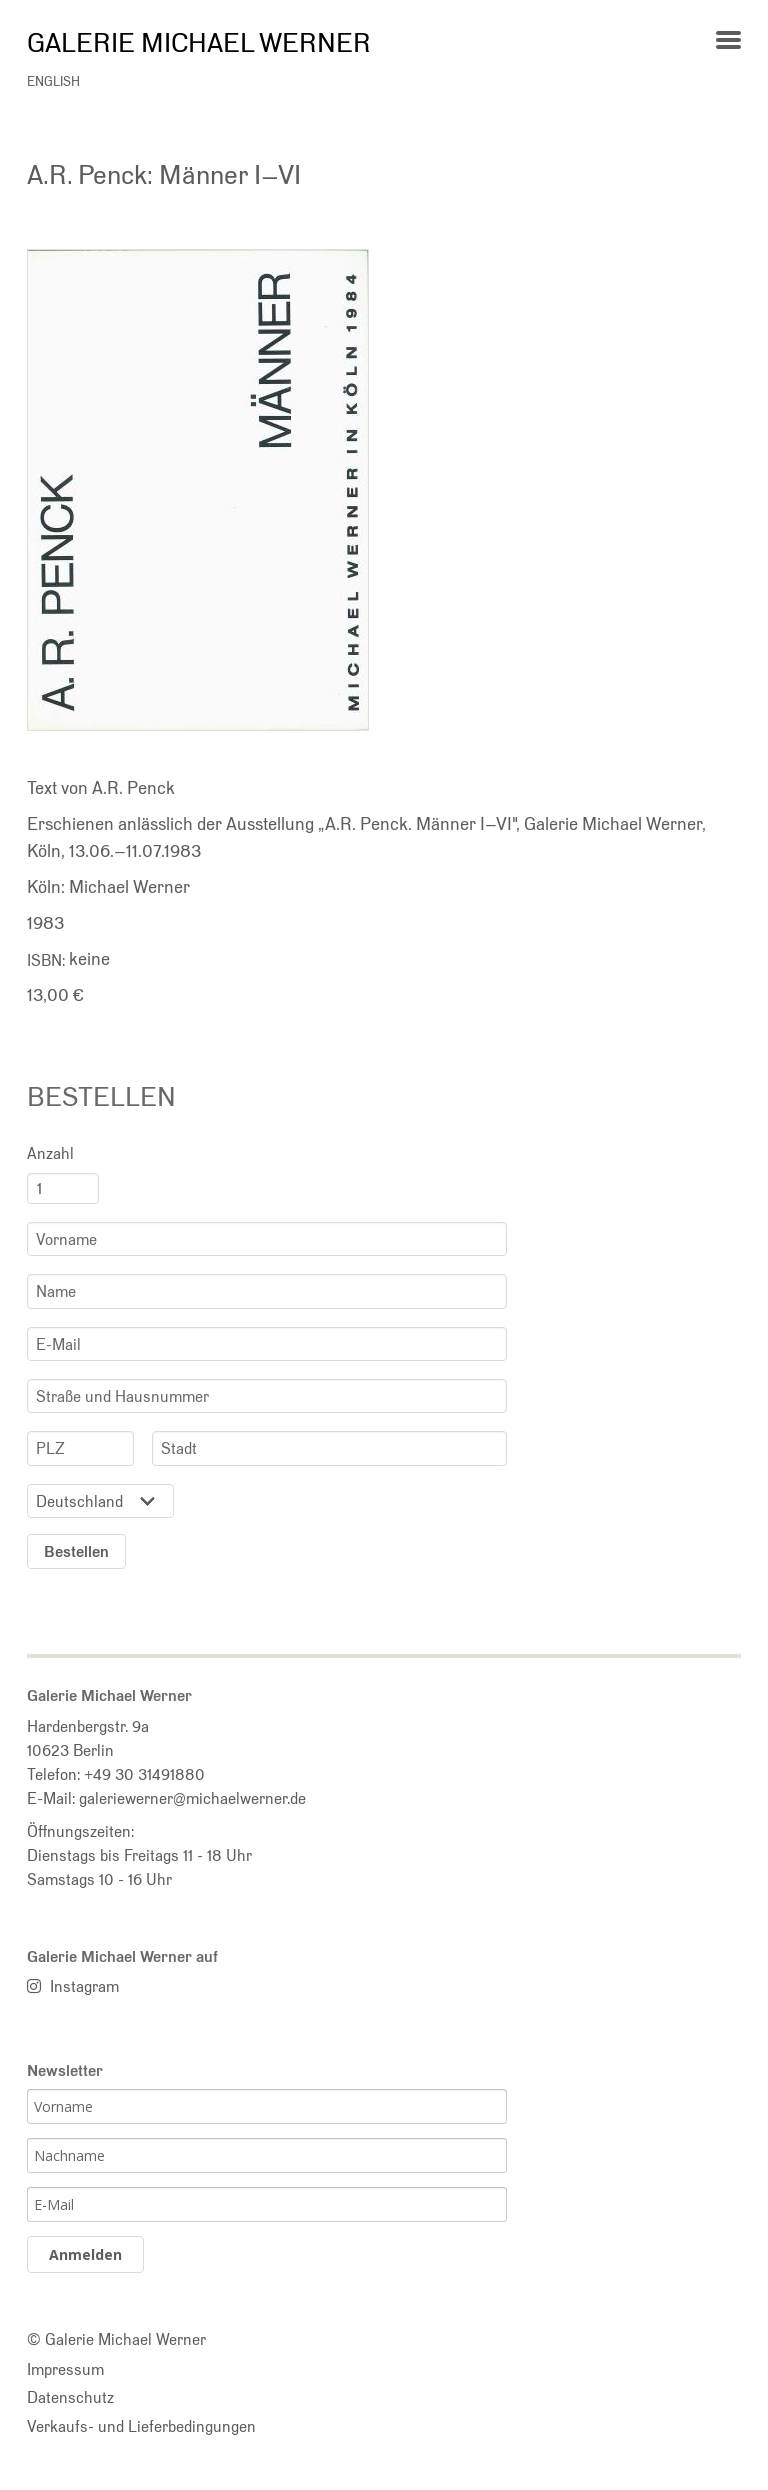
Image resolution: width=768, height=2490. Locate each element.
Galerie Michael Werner (199, 42)
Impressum (65, 2369)
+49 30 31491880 (144, 1774)
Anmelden (85, 2254)
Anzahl (50, 1153)
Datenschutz (70, 2397)
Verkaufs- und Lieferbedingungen (141, 2426)
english (53, 81)
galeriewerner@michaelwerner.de (192, 1798)
